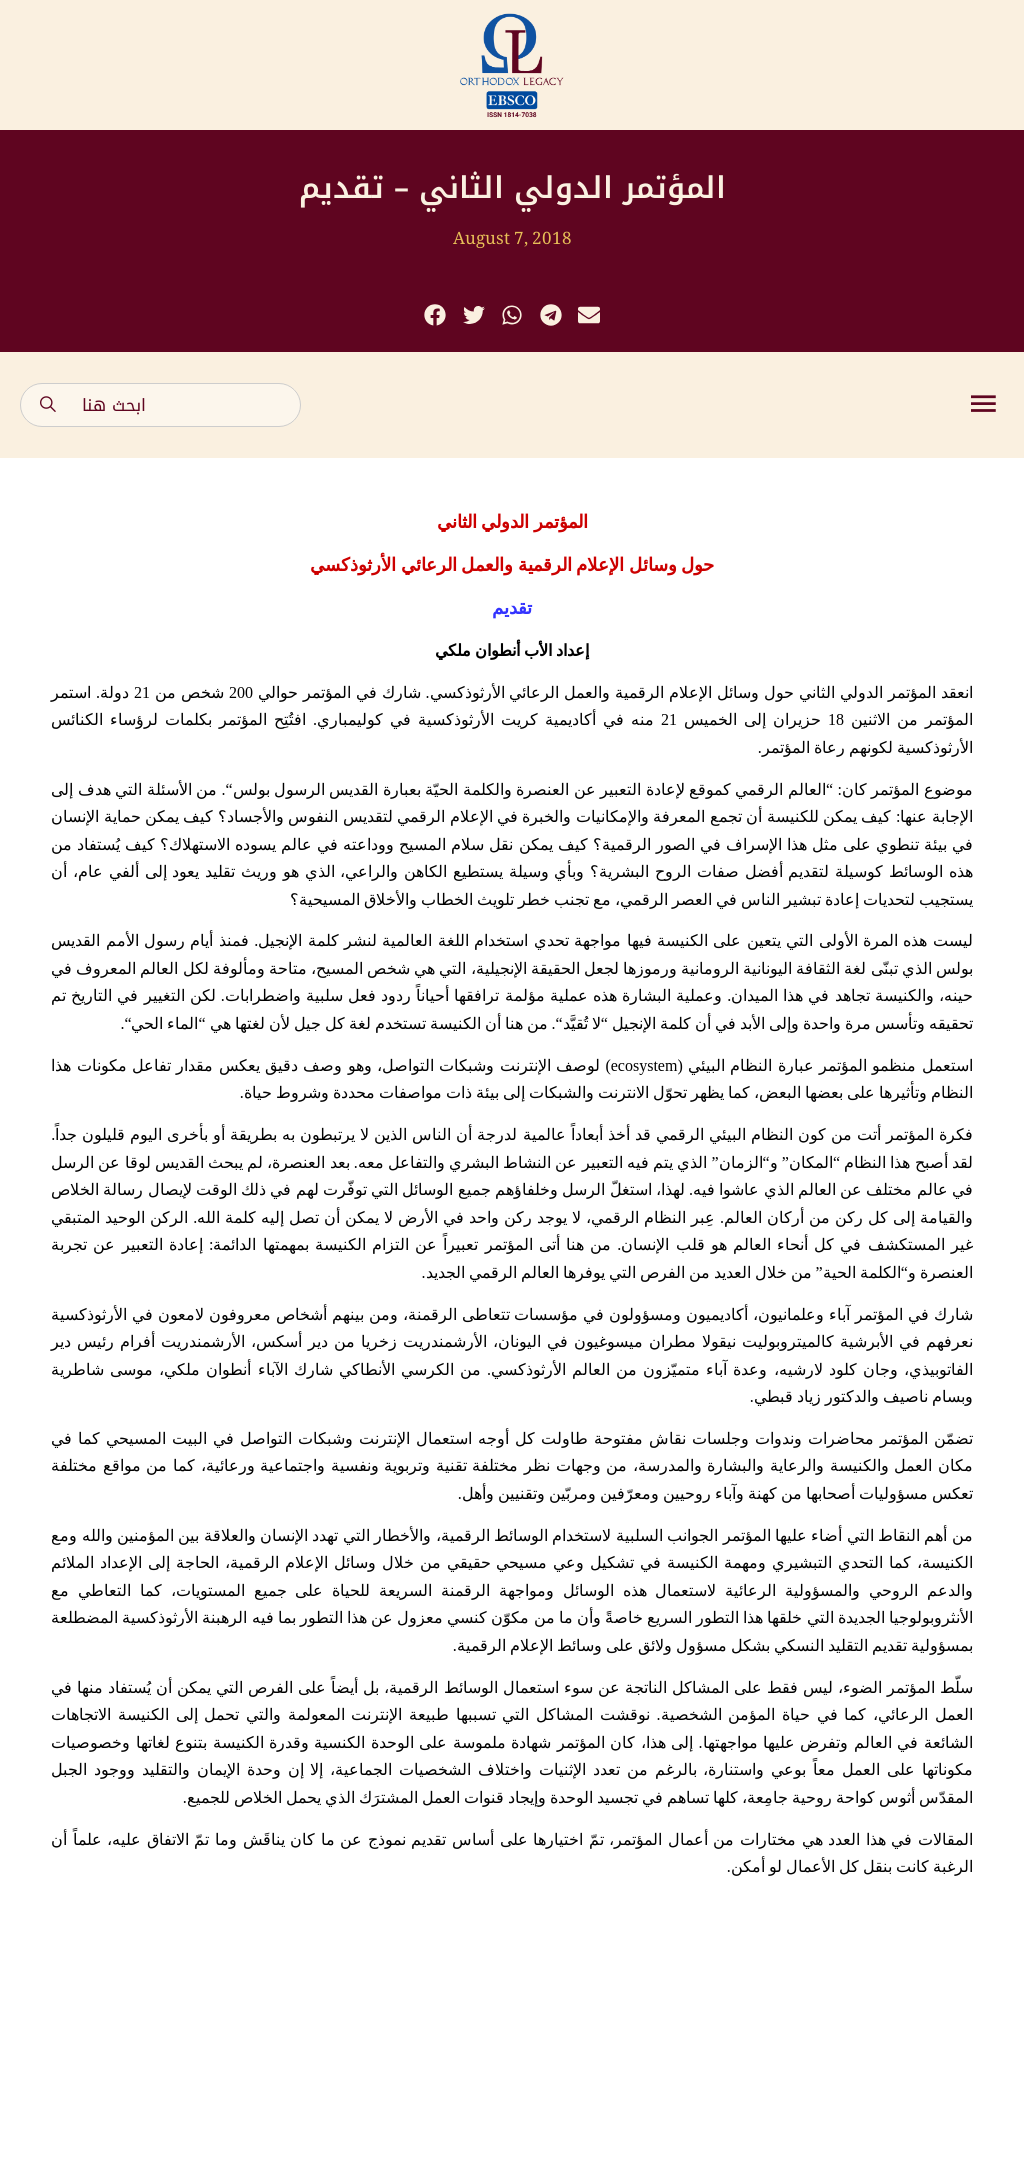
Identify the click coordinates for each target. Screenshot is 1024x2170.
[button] (435, 315)
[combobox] (160, 405)
